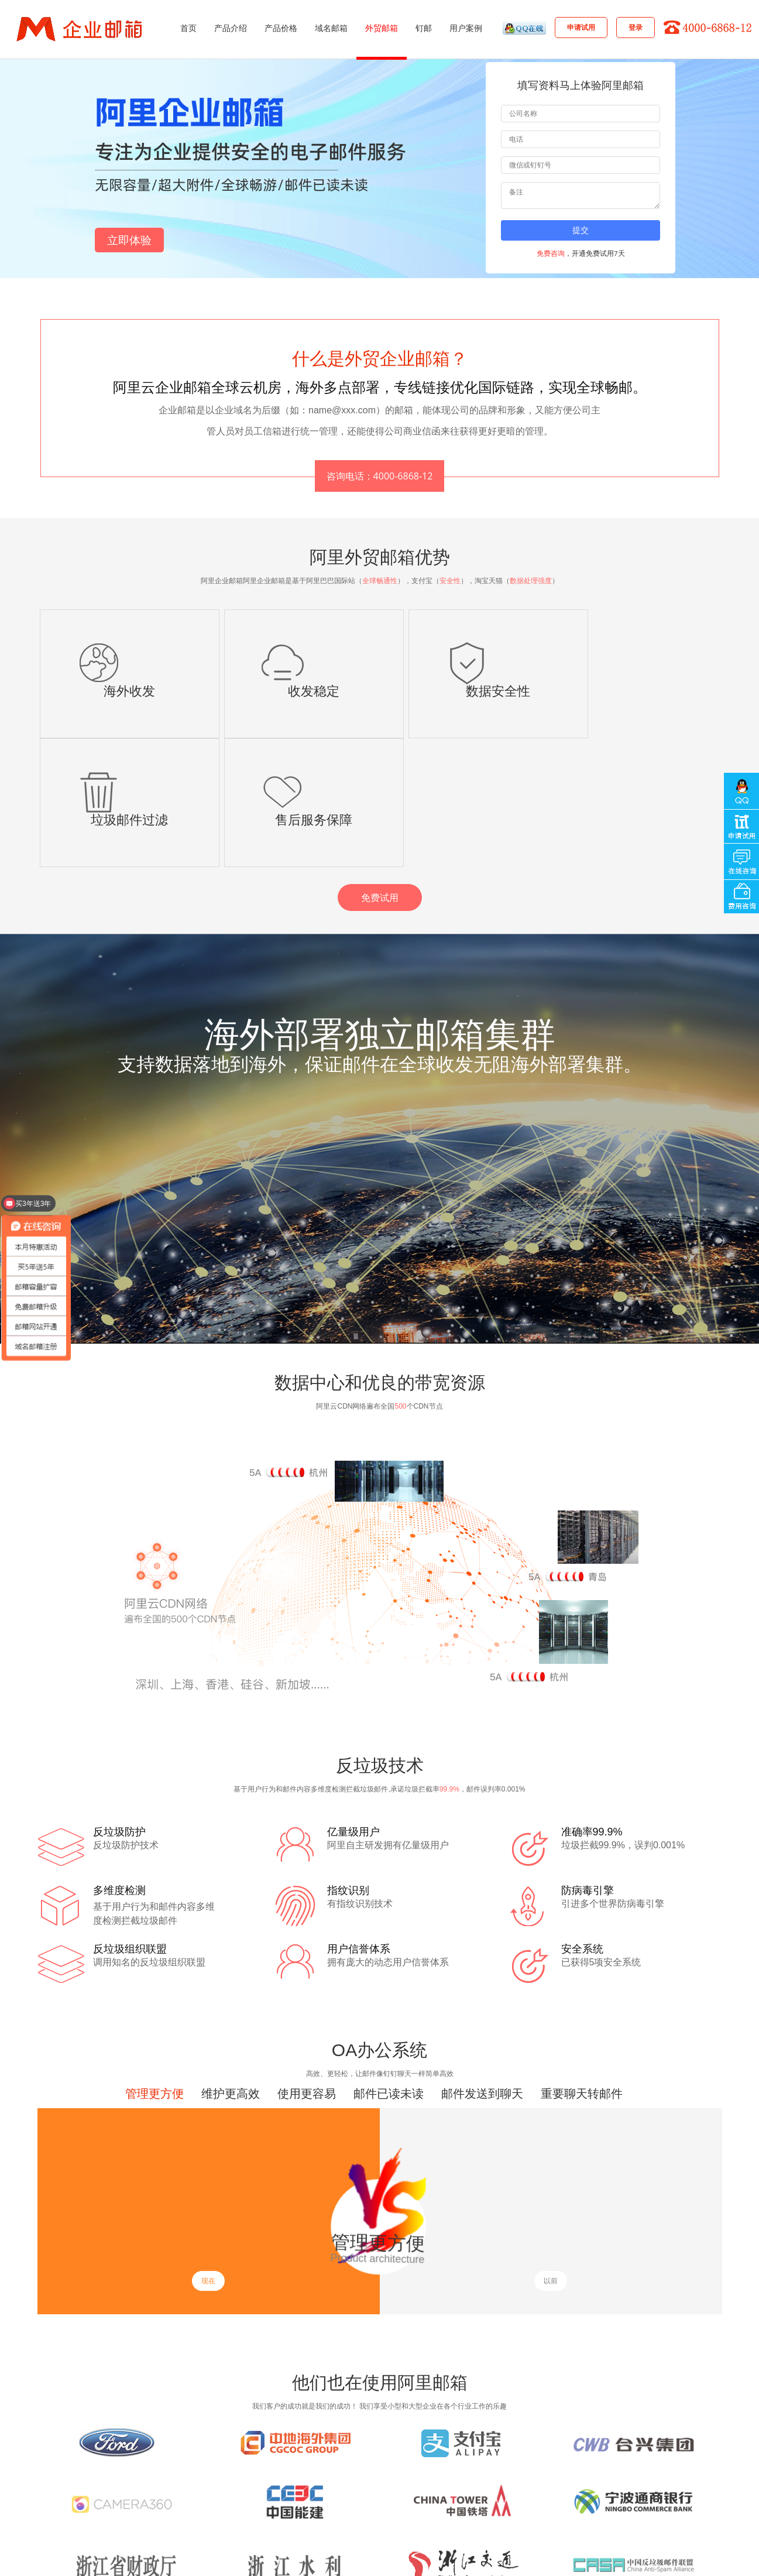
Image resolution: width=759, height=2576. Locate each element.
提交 (580, 230)
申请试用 (581, 27)
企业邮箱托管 (235, 2524)
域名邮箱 (331, 27)
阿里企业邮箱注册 (150, 2491)
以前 (551, 2152)
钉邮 (423, 27)
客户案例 (253, 2508)
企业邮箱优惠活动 (295, 2491)
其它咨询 (298, 2508)
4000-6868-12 (686, 2513)
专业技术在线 (85, 2508)
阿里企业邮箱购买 (223, 2491)
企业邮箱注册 (85, 2491)
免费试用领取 (365, 2491)
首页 (188, 27)
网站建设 (78, 2524)
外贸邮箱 (381, 27)
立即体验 (129, 240)
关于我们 (342, 2508)
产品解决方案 (202, 2508)
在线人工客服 (143, 2508)
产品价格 (281, 27)
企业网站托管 (180, 2524)
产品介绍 (230, 27)
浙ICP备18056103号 (445, 2561)
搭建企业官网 (125, 2524)
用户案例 (465, 27)
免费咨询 (551, 253)
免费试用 (380, 768)
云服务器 (282, 2524)
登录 (636, 27)
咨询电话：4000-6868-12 (380, 476)
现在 (208, 2152)
